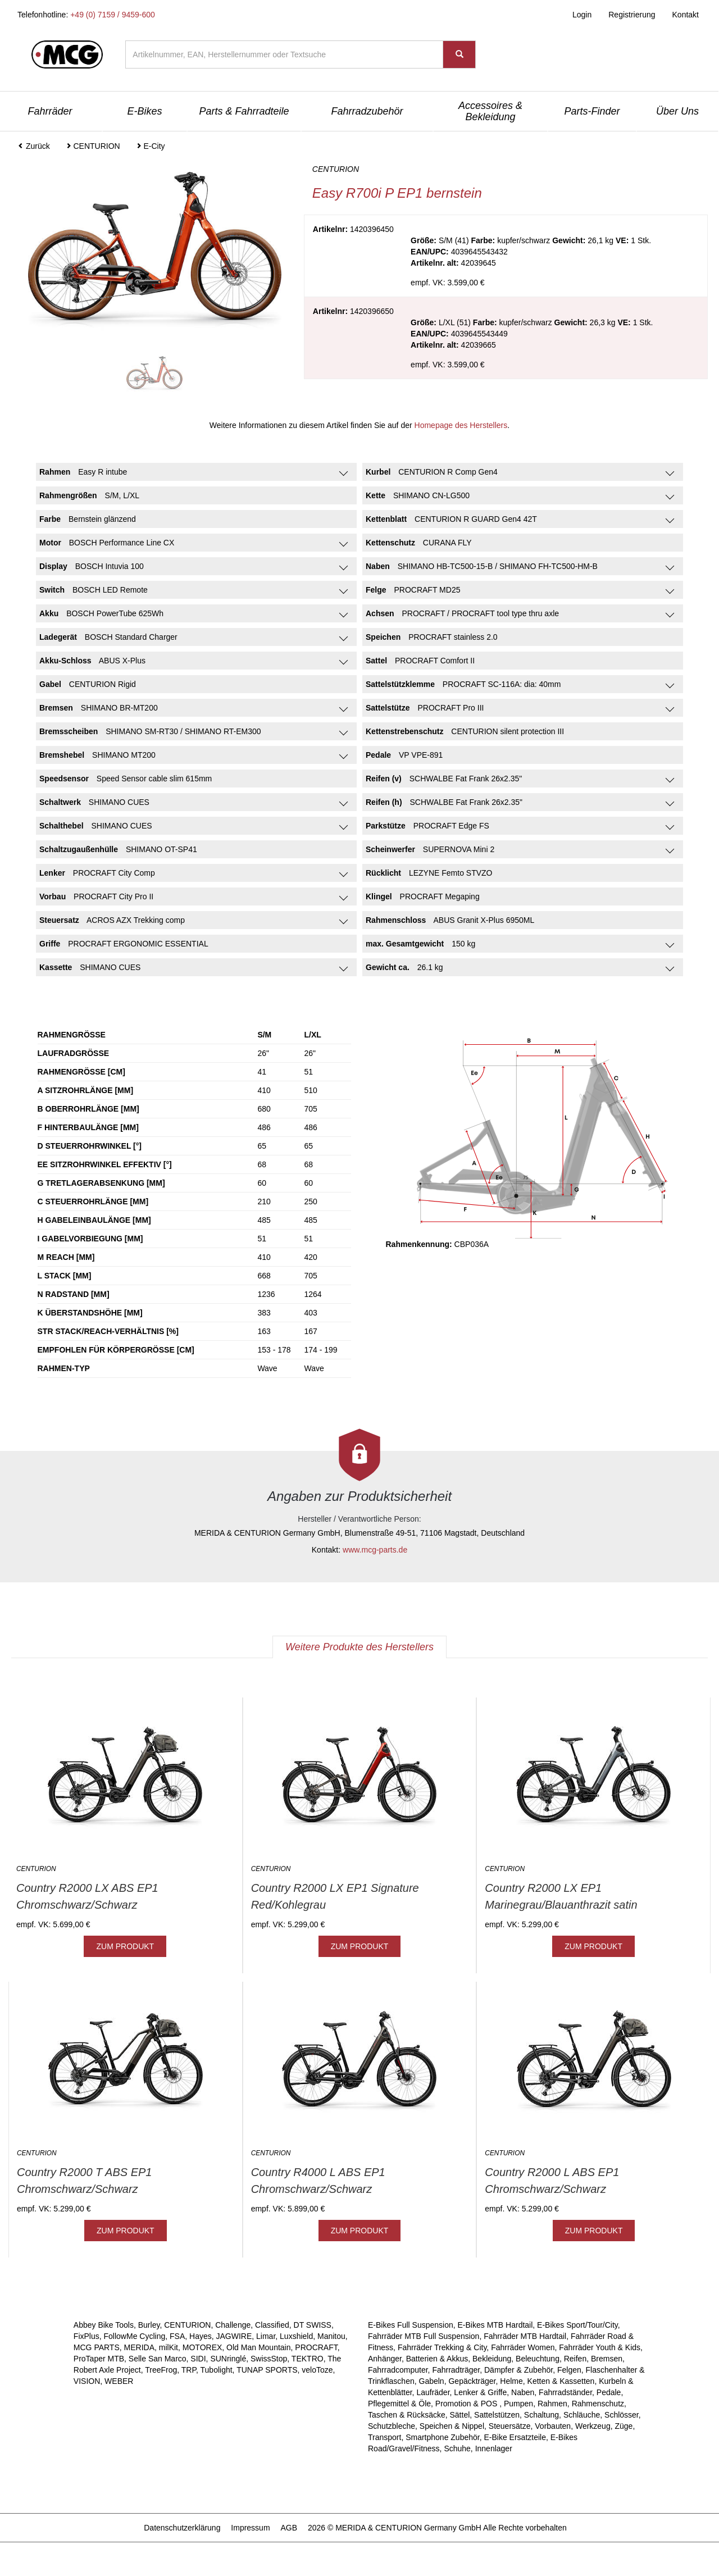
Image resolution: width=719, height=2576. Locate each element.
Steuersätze (510, 2426)
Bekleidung (491, 2358)
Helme (511, 2381)
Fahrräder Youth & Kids (599, 2347)
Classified (272, 2324)
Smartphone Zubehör (443, 2437)
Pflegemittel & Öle (399, 2403)
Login (581, 14)
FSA (177, 2336)
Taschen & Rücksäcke (406, 2414)
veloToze (317, 2369)
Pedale (609, 2392)
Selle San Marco (157, 2358)
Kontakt (685, 14)
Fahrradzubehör (367, 111)
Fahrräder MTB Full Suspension (423, 2336)
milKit (168, 2347)
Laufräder (432, 2392)
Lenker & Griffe (480, 2392)
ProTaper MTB (99, 2358)
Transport (384, 2437)
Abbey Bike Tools (104, 2324)
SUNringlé (228, 2358)
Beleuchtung (537, 2358)
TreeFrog (161, 2369)
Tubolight (217, 2369)
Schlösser (621, 2414)
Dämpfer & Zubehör (518, 2369)
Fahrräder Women (522, 2347)
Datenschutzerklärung (182, 2527)
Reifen (575, 2358)
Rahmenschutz (598, 2403)
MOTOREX (202, 2347)
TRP (188, 2369)
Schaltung (541, 2414)
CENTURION (187, 2324)
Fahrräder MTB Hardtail (525, 2336)
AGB (288, 2527)
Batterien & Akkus (437, 2358)
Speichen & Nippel (452, 2426)
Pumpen (518, 2403)
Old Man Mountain (258, 2347)
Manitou (331, 2336)
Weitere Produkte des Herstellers (359, 1647)
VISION (87, 2381)
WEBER (118, 2381)
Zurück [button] (34, 146)
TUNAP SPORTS (266, 2369)
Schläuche (581, 2414)
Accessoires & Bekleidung (490, 111)
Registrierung (631, 14)
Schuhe (457, 2448)
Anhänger (385, 2358)
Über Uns (677, 111)
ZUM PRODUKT (125, 1946)
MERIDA (139, 2347)
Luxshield (296, 2336)
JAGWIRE (234, 2336)
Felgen (569, 2369)
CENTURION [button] (93, 146)
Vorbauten (553, 2426)
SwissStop (269, 2358)
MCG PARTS (97, 2347)
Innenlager (493, 2448)
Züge (623, 2426)
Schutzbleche (391, 2426)
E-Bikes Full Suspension (410, 2324)
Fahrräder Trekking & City (442, 2347)
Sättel (460, 2414)
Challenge (233, 2324)
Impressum (250, 2527)
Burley (149, 2324)
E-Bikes (144, 111)
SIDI (198, 2358)
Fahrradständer (565, 2392)
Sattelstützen (497, 2414)
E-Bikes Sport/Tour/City (577, 2324)
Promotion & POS (467, 2403)
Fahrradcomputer (398, 2369)
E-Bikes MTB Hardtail (495, 2324)
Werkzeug (593, 2426)
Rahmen (552, 2403)
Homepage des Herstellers (461, 425)
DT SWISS (312, 2324)
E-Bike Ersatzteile (514, 2437)
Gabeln (431, 2381)
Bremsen (606, 2358)
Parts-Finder (592, 111)
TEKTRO (308, 2358)
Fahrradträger (456, 2369)
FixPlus (86, 2336)
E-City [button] (150, 146)
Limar (265, 2336)
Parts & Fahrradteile (244, 111)
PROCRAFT (316, 2347)
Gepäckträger (471, 2381)
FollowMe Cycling (135, 2336)
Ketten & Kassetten (561, 2381)
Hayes (200, 2336)
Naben (522, 2392)
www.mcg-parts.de (375, 1549)
